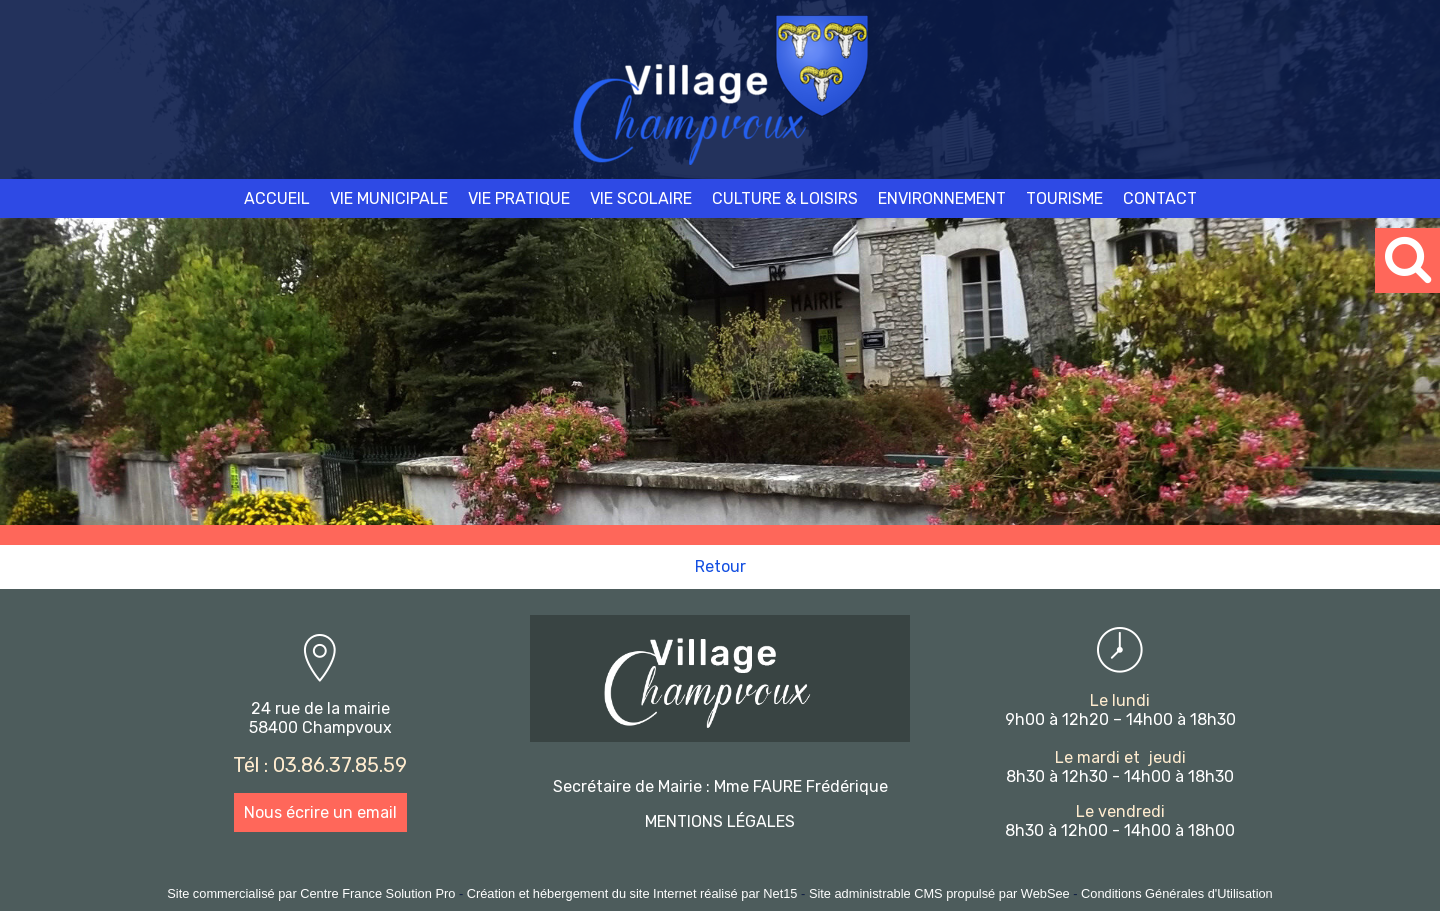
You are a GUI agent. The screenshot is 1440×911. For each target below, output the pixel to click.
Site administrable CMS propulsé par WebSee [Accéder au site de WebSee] (939, 893)
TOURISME (1064, 198)
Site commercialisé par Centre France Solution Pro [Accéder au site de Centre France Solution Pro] (311, 893)
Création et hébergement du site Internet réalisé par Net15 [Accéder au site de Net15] (632, 893)
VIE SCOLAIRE (641, 198)
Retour (720, 566)
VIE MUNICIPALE (389, 198)
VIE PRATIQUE (519, 198)
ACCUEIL (277, 198)
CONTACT (1160, 198)
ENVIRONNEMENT (942, 198)
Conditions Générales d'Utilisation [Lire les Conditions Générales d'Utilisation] (1177, 893)
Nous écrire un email (320, 812)
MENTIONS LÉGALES (720, 821)
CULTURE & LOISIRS (785, 198)
